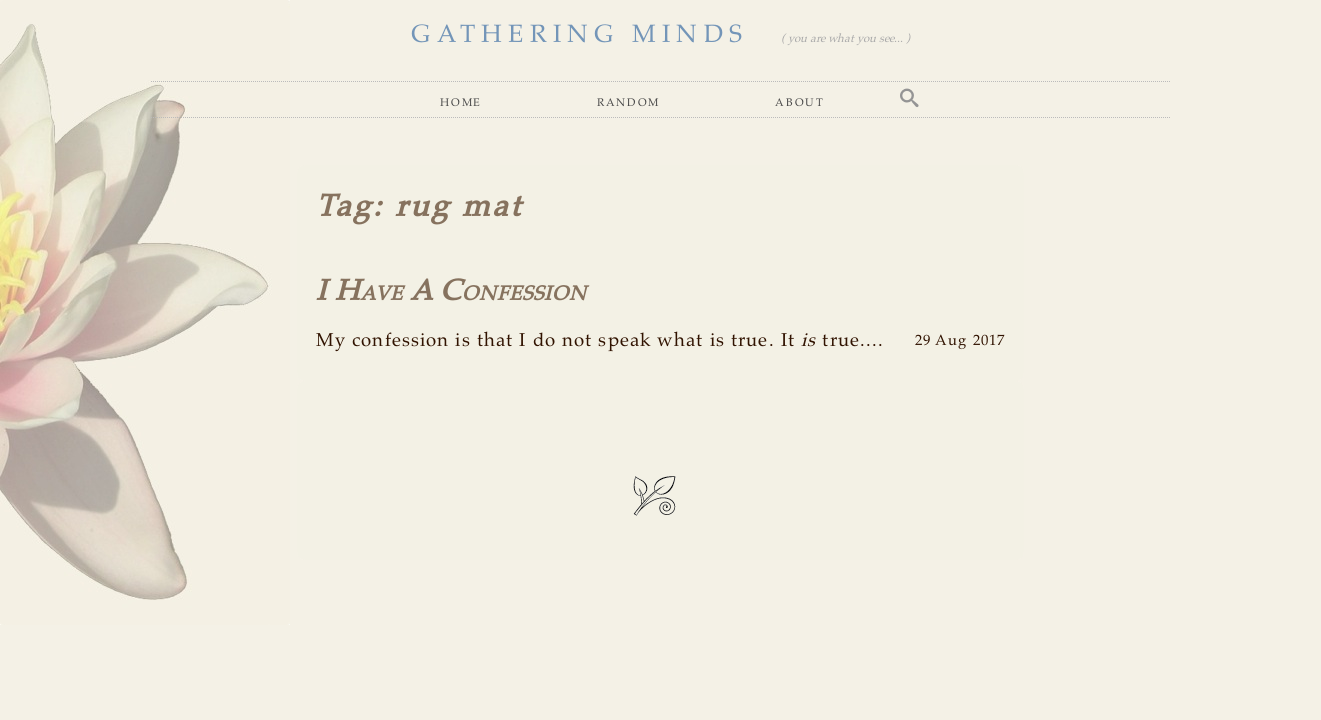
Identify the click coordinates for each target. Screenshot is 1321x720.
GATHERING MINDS (579, 35)
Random (628, 101)
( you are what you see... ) (845, 39)
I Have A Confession (451, 292)
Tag (344, 207)
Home (460, 101)
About (799, 101)
